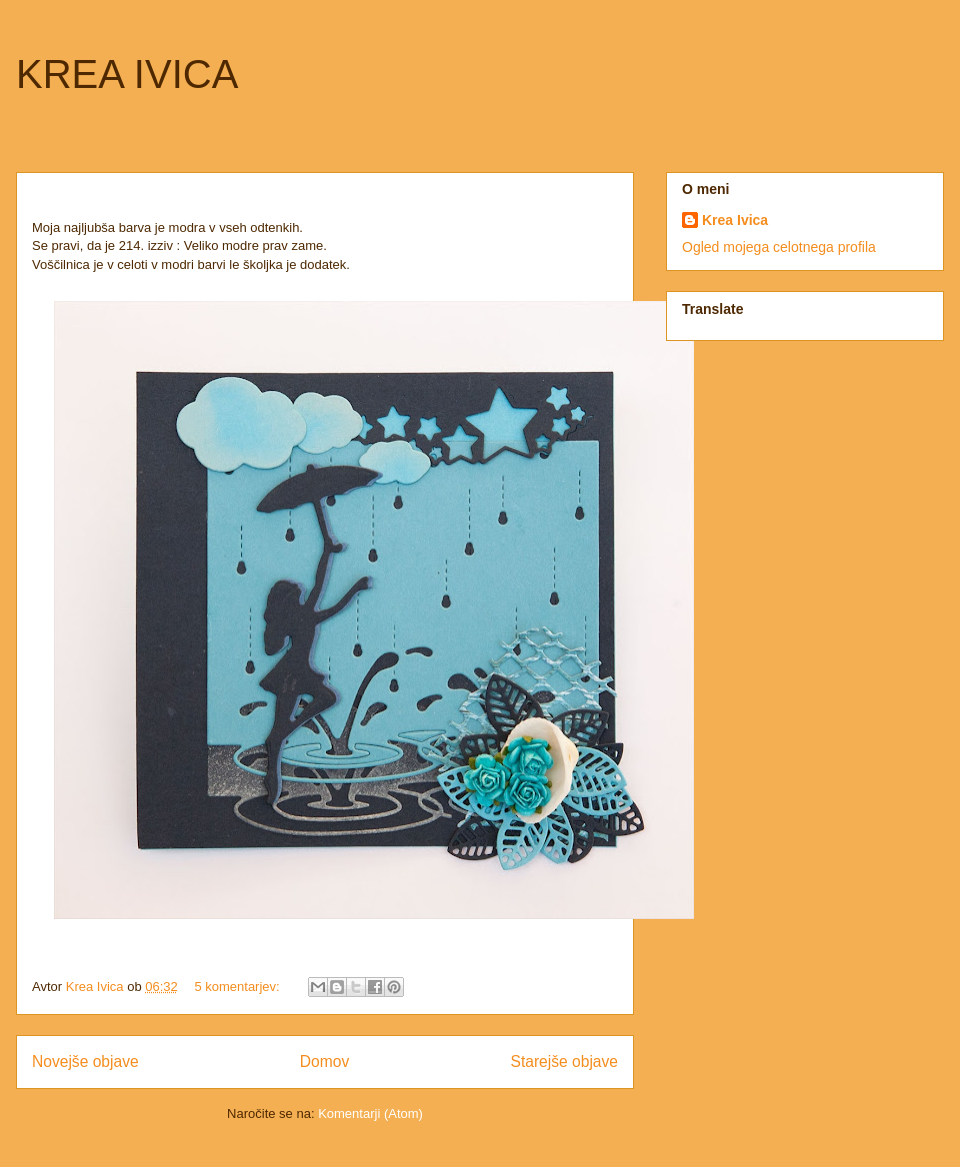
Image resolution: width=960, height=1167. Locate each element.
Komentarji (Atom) (370, 1113)
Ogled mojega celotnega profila (779, 247)
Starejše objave (565, 1061)
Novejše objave (85, 1061)
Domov (324, 1061)
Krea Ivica (735, 220)
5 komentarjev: (238, 986)
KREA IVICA (127, 74)
